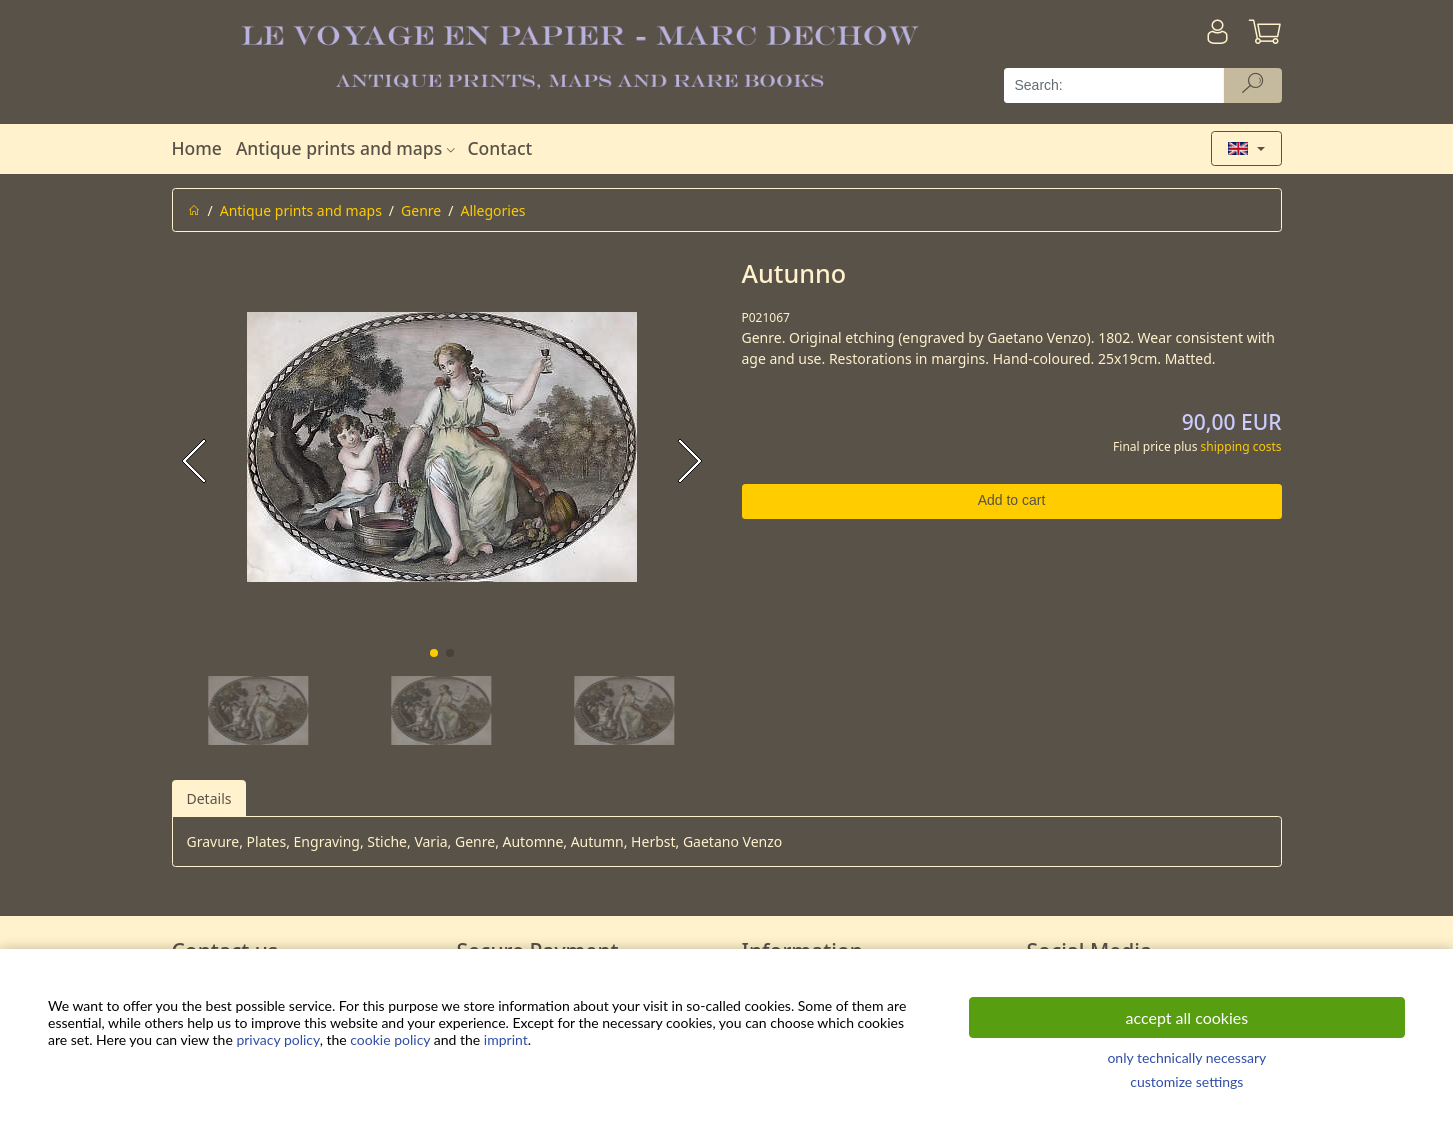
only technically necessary (1186, 1057)
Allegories (492, 210)
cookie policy (390, 1039)
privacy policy (277, 1039)
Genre (421, 210)
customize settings (1186, 1081)
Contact (499, 148)
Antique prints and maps (348, 148)
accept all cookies (1187, 1017)
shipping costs (1241, 446)
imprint (506, 1039)
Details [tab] (209, 798)
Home (197, 148)
